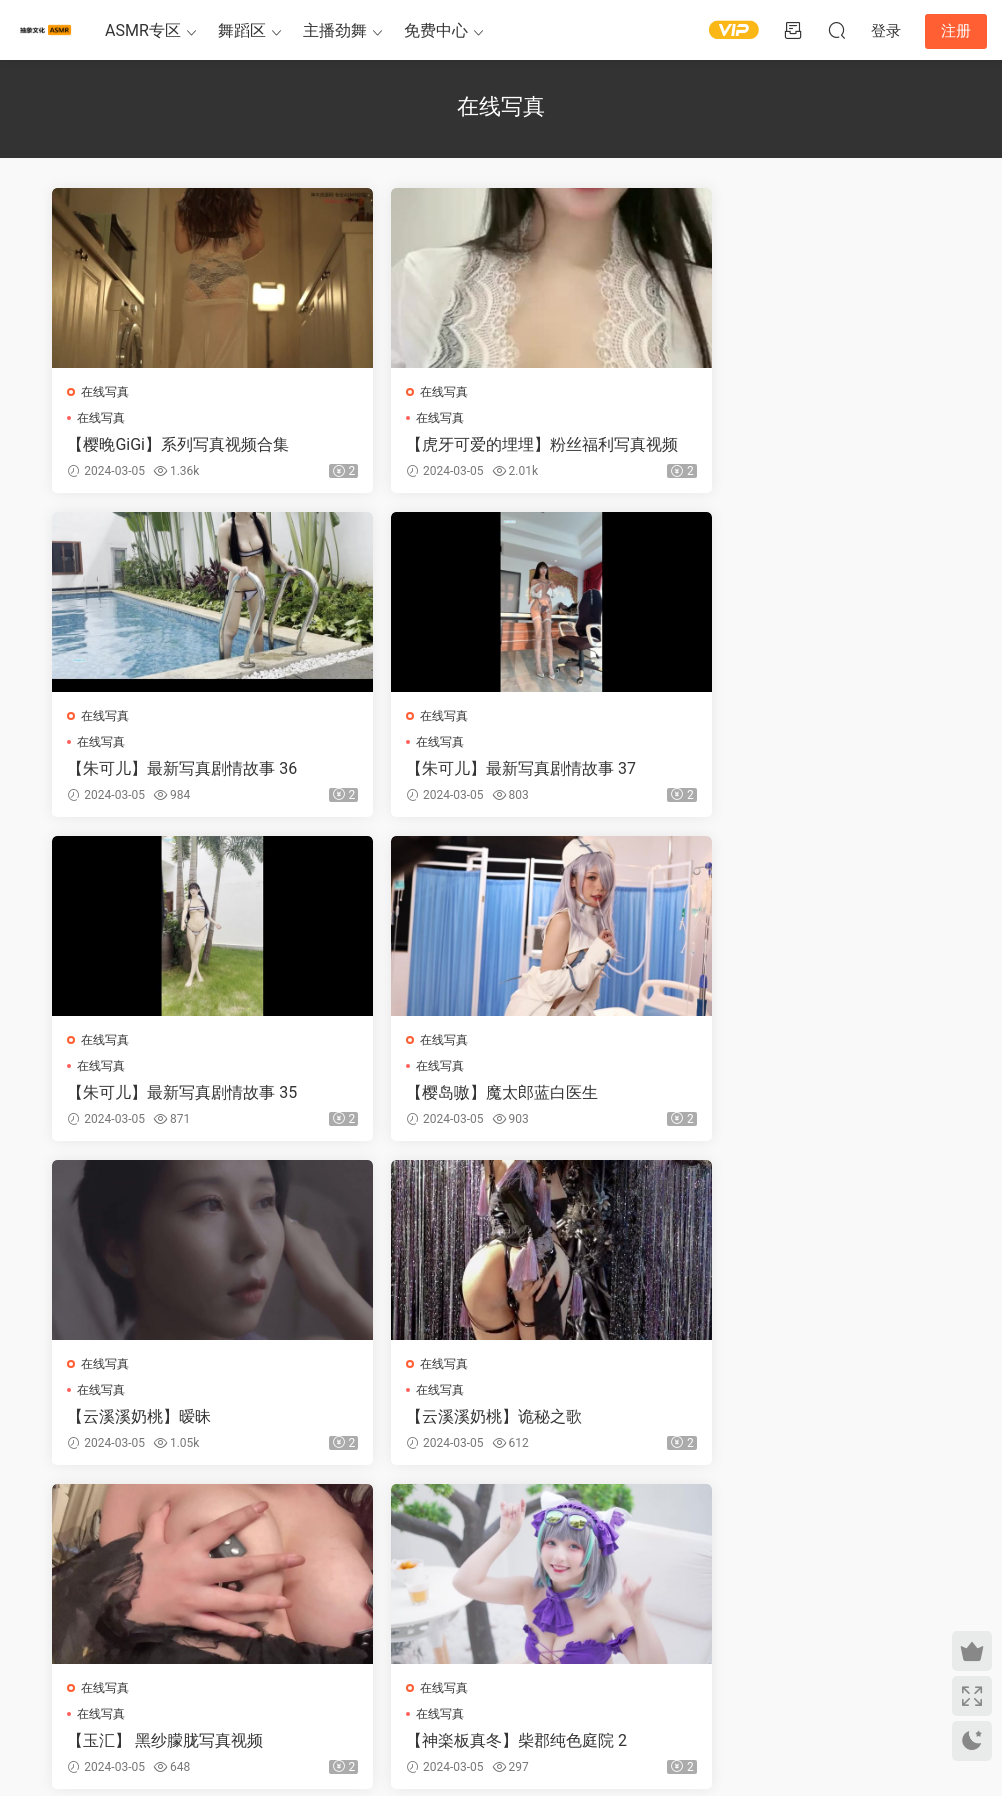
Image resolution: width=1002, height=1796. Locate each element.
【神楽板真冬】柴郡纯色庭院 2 (179, 1419)
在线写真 (107, 392)
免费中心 (436, 30)
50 (496, 1522)
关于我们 (98, 1690)
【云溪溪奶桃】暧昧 (141, 1094)
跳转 (650, 1522)
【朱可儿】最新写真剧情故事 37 (184, 769)
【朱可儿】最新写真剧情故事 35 (489, 769)
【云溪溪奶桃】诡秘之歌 (462, 1094)
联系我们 (199, 1690)
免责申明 (148, 1690)
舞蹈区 (242, 30)
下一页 (549, 1522)
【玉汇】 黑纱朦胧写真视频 (777, 1094)
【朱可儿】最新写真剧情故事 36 (794, 444)
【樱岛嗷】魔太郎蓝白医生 (775, 769)
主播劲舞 (335, 30)
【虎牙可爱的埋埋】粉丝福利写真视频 (494, 445)
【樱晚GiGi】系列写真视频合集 (180, 444)
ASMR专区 (143, 30)
